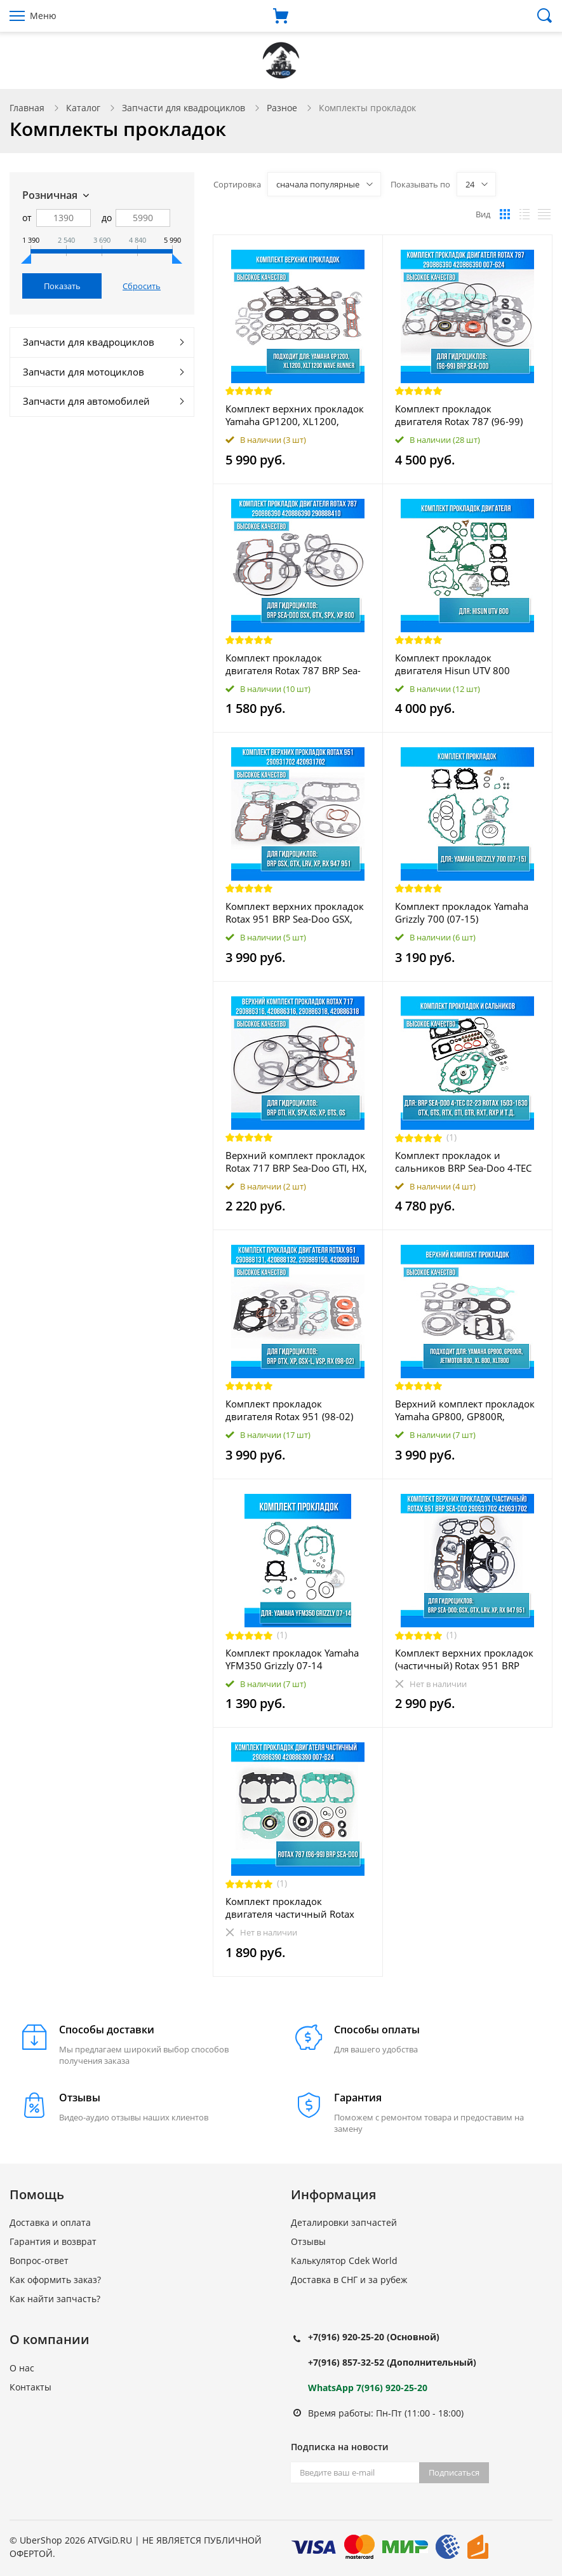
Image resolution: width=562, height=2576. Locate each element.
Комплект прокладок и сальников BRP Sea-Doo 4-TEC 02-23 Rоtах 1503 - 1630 (463, 1161)
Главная (27, 108)
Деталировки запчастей (344, 2222)
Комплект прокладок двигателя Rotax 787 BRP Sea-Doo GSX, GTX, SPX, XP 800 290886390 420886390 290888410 (293, 664)
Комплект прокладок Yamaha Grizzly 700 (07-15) (461, 912)
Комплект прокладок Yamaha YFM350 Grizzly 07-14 (292, 1659)
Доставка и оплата (50, 2222)
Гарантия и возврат (53, 2241)
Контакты (30, 2387)
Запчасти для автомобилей (86, 401)
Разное (282, 108)
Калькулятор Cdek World (344, 2260)
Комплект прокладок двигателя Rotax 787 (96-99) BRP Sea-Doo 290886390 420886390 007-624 (459, 415)
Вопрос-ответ (39, 2260)
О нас (22, 2368)
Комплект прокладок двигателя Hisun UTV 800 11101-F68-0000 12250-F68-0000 (459, 664)
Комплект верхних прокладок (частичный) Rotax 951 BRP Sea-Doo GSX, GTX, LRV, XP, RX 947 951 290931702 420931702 (467, 1659)
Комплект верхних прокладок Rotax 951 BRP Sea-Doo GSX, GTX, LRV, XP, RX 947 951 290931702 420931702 (294, 912)
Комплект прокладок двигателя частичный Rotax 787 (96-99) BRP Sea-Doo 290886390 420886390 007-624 (289, 1907)
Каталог (83, 108)
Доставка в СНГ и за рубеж (349, 2280)
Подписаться (454, 2472)
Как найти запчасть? (55, 2299)
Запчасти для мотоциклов (83, 371)
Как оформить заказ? (55, 2280)
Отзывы (308, 2241)
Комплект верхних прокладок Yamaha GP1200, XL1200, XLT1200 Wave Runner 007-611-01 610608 (296, 415)
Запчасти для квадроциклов (183, 108)
